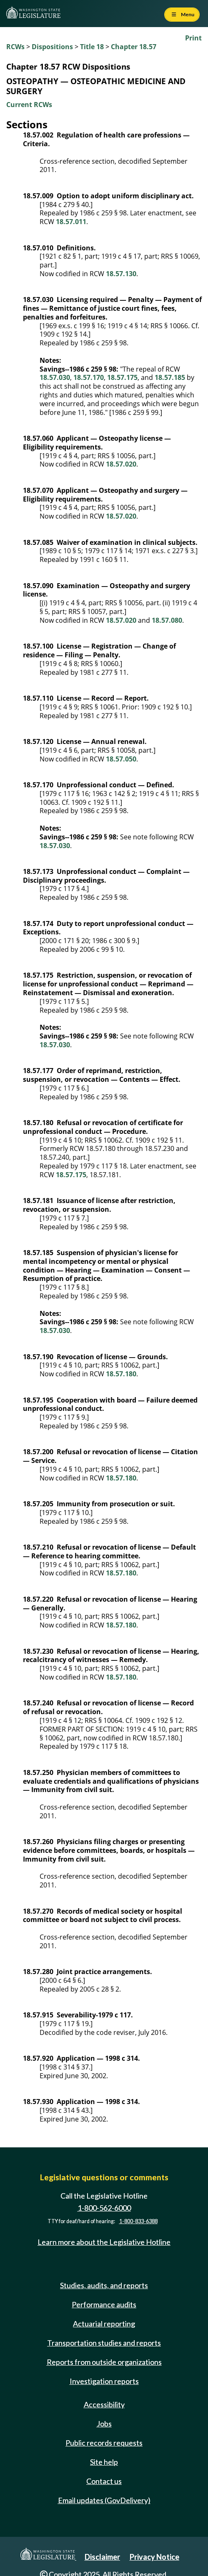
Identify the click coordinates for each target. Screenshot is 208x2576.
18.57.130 (121, 273)
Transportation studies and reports (104, 2342)
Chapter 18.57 (133, 46)
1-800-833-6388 (138, 2221)
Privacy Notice (154, 2556)
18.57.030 (55, 377)
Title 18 (92, 46)
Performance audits (104, 2304)
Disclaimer (102, 2556)
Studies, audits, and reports (104, 2285)
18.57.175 (122, 377)
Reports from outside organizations (104, 2361)
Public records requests (104, 2442)
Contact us (104, 2481)
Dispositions (52, 46)
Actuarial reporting (104, 2323)
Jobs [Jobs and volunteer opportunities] (104, 2423)
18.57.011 (71, 221)
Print (193, 37)
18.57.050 (121, 759)
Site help (104, 2461)
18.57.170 (88, 377)
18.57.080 (167, 620)
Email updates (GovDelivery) (104, 2500)
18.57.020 (121, 464)
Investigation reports (104, 2381)
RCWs (15, 46)
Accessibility (104, 2404)
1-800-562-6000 (104, 2207)
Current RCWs (29, 104)
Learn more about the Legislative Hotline (104, 2242)
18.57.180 (121, 1373)
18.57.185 (170, 377)
